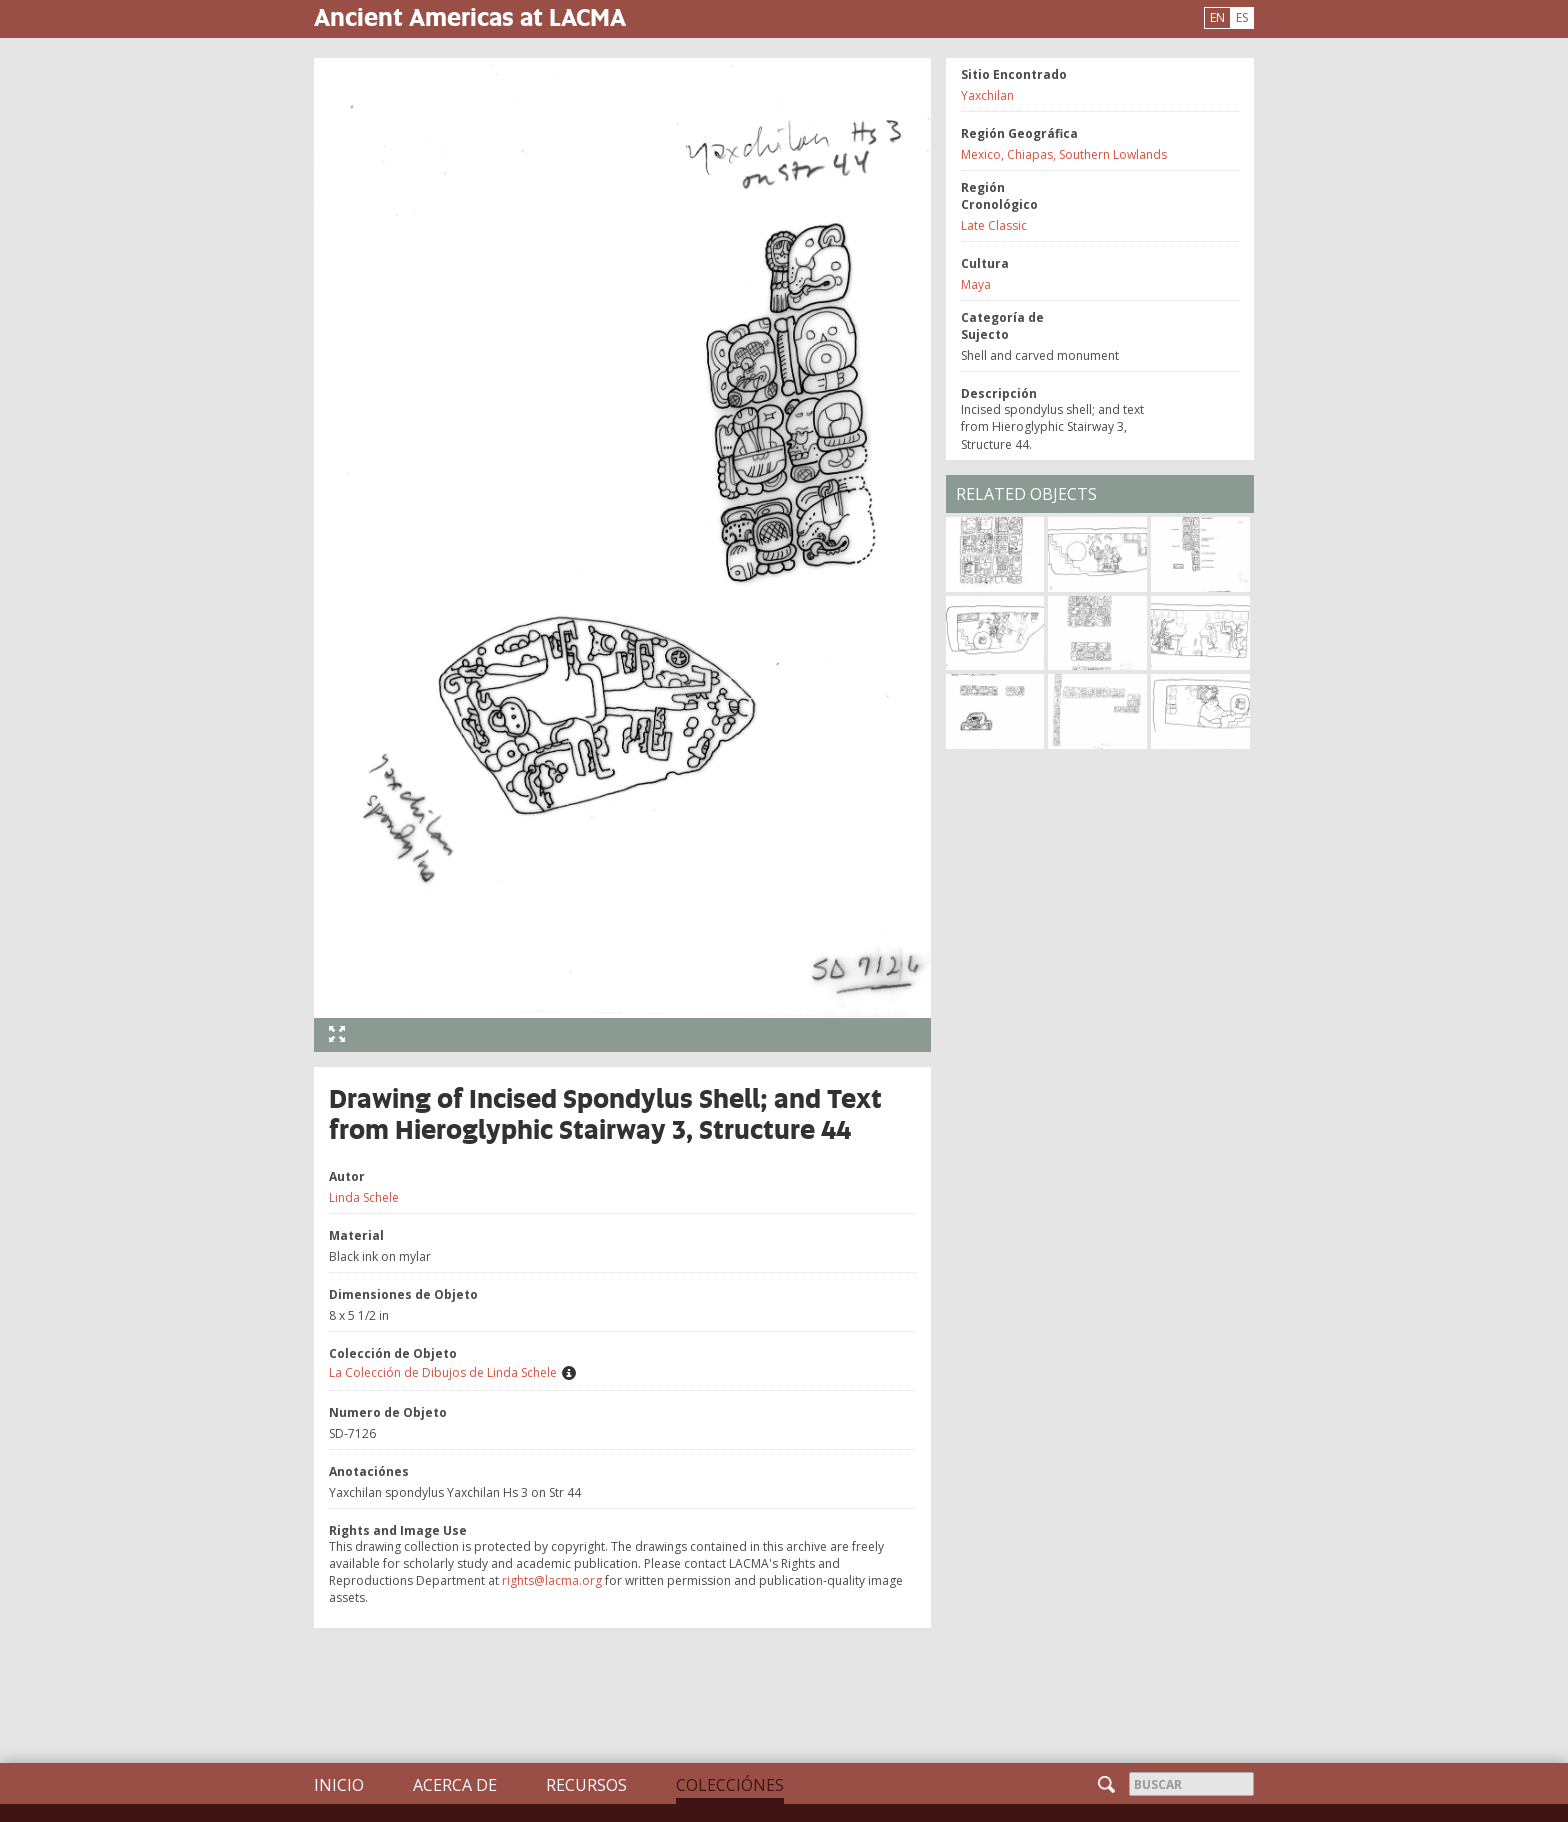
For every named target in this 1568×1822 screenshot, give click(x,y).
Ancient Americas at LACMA (470, 16)
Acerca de (455, 1785)
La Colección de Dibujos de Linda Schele (443, 1372)
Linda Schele (364, 1197)
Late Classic (994, 225)
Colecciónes (730, 1785)
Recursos (586, 1785)
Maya (976, 284)
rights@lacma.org (552, 1580)
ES (1242, 17)
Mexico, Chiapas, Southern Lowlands (1064, 154)
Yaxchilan (987, 95)
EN (1217, 17)
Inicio (339, 1785)
